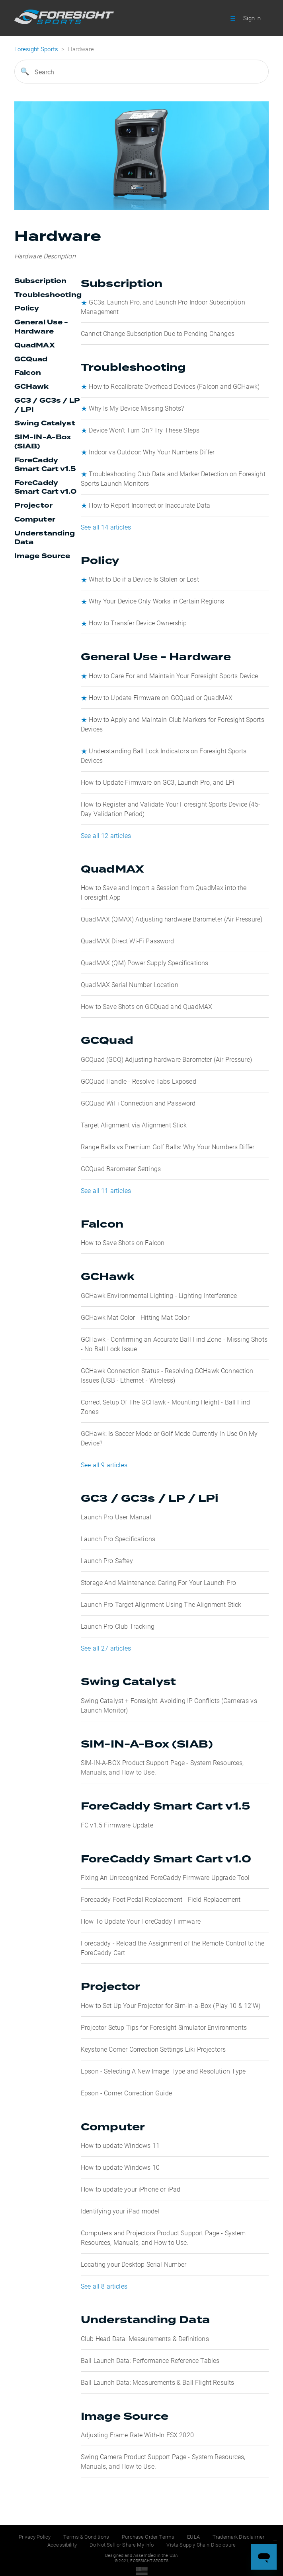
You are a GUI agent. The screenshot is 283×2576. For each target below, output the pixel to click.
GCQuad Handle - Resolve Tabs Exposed (138, 1081)
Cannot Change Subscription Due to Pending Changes (157, 333)
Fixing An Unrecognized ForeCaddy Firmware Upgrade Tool (165, 1877)
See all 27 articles (106, 1648)
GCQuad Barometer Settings (121, 1168)
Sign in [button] (252, 18)
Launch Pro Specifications (118, 1538)
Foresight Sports (36, 49)
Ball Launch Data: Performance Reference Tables (150, 2360)
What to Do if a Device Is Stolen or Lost (144, 579)
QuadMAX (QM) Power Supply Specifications (144, 962)
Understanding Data (44, 538)
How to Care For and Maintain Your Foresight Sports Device (173, 675)
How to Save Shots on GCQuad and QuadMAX (146, 1006)
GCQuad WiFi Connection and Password (138, 1103)
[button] (233, 17)
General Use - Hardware (41, 327)
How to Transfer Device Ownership (138, 623)
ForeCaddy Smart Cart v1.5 (45, 465)
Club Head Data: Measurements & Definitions (145, 2338)
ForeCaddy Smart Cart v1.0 (45, 488)
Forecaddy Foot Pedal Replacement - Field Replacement (160, 1899)
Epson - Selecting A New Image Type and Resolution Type (163, 2071)
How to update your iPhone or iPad (130, 2189)
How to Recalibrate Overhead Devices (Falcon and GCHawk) (174, 386)
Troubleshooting (48, 295)
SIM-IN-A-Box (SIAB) (43, 442)
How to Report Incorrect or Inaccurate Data (149, 505)
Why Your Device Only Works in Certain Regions (156, 601)
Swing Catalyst (44, 423)
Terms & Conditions (86, 2536)
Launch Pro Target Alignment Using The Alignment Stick (161, 1604)
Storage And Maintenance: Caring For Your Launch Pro (158, 1582)
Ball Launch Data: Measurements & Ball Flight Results (157, 2382)
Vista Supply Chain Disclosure (201, 2544)
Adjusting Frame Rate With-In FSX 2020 (137, 2435)
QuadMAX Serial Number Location (129, 984)
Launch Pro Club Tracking (117, 1626)
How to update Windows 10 (120, 2167)
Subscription (40, 281)
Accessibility (62, 2544)
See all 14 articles (106, 527)
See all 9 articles (104, 1465)
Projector (33, 505)
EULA (193, 2536)
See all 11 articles (106, 1190)
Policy (26, 308)
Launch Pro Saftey (107, 1560)
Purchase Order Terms (148, 2536)
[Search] (141, 71)
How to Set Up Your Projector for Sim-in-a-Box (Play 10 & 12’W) (170, 2005)
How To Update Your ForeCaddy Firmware (141, 1921)
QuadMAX (34, 345)
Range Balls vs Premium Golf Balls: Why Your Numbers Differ (167, 1147)
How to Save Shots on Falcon (122, 1242)
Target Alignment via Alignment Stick (134, 1125)
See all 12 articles (106, 835)
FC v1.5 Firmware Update (117, 1825)
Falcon (27, 373)
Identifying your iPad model (120, 2211)
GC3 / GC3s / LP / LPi (47, 405)
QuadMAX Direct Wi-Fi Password (127, 941)
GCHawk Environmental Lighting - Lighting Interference (159, 1295)
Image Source (42, 556)
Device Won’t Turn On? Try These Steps (144, 430)
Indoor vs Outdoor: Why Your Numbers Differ (152, 452)
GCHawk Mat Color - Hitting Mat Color (135, 1317)
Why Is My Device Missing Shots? (136, 408)
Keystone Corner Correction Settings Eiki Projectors (153, 2049)
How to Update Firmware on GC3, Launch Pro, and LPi (157, 782)
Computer (34, 519)
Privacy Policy (35, 2536)
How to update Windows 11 (120, 2145)
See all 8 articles (104, 2286)
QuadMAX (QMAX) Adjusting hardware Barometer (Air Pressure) (171, 919)
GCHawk (31, 386)
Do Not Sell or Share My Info (122, 2544)
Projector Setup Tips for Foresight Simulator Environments (164, 2027)
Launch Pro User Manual (116, 1517)
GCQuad (31, 359)
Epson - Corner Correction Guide (126, 2093)
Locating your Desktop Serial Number (134, 2264)
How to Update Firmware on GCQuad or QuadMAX (160, 697)
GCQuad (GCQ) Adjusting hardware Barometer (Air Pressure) (166, 1059)
